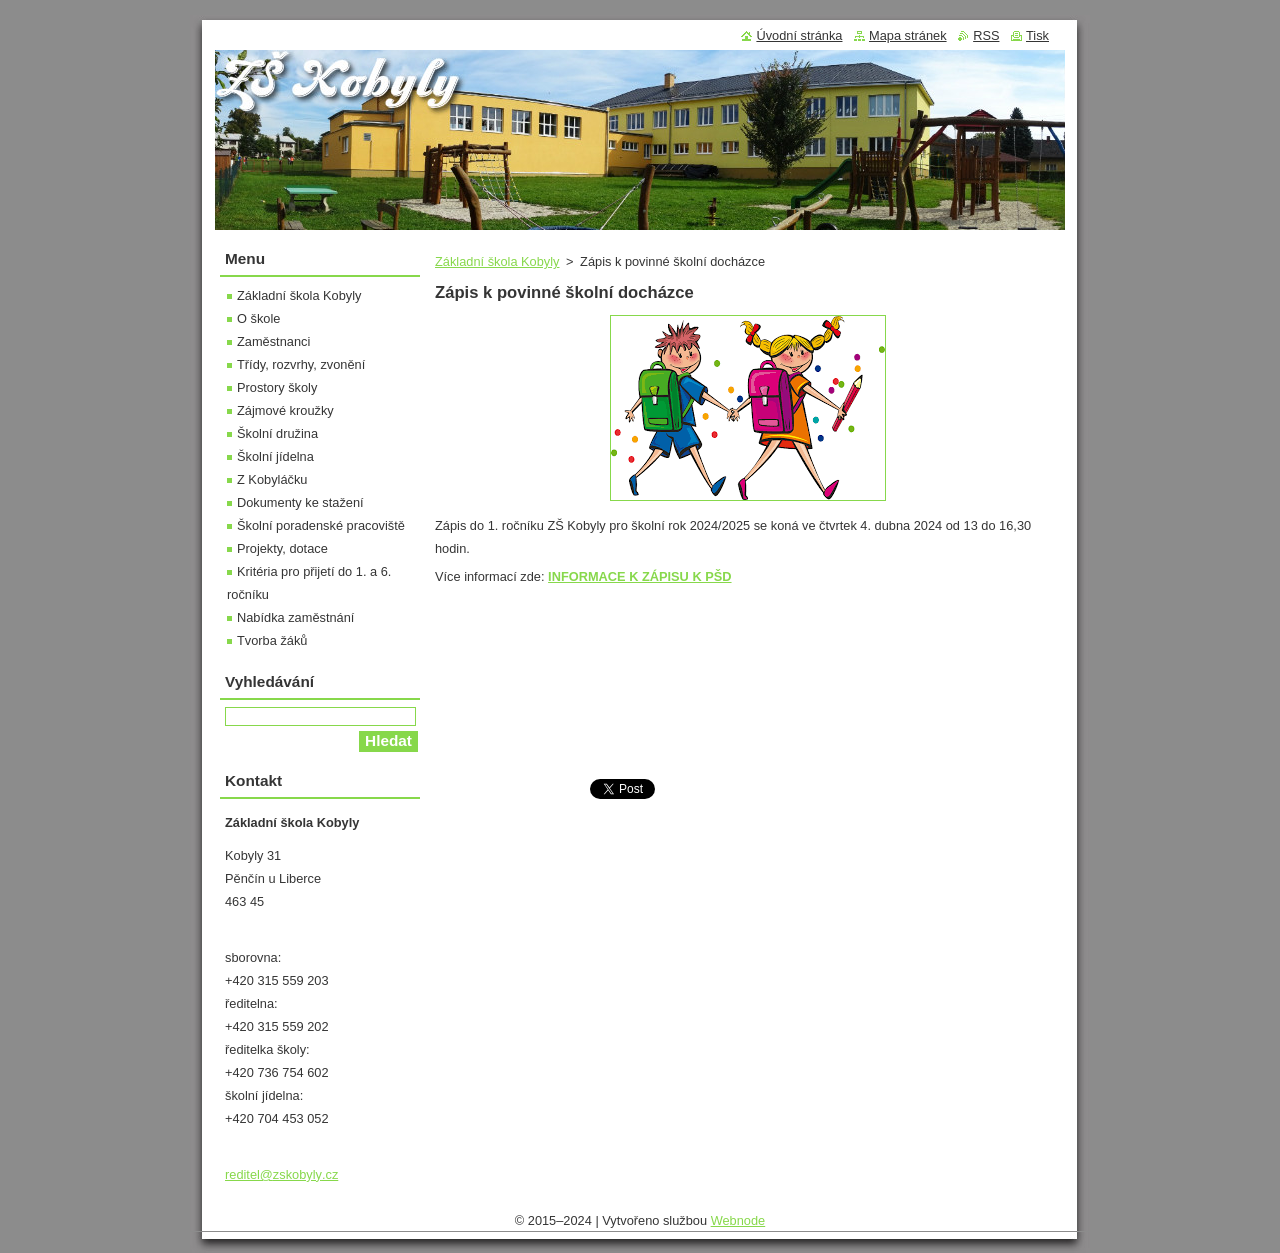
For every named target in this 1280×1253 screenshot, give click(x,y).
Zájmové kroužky (285, 410)
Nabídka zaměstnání (295, 617)
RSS (986, 35)
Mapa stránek (908, 35)
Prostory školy (277, 387)
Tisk (1037, 35)
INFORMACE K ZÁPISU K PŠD (639, 576)
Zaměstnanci (273, 341)
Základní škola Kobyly (497, 261)
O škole (258, 318)
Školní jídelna (275, 456)
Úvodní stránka (799, 35)
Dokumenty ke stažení (300, 502)
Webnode (738, 1220)
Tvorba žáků (272, 640)
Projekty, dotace (282, 548)
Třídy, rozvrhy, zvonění (301, 364)
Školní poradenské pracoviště (321, 525)
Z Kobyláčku (272, 479)
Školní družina (277, 433)
